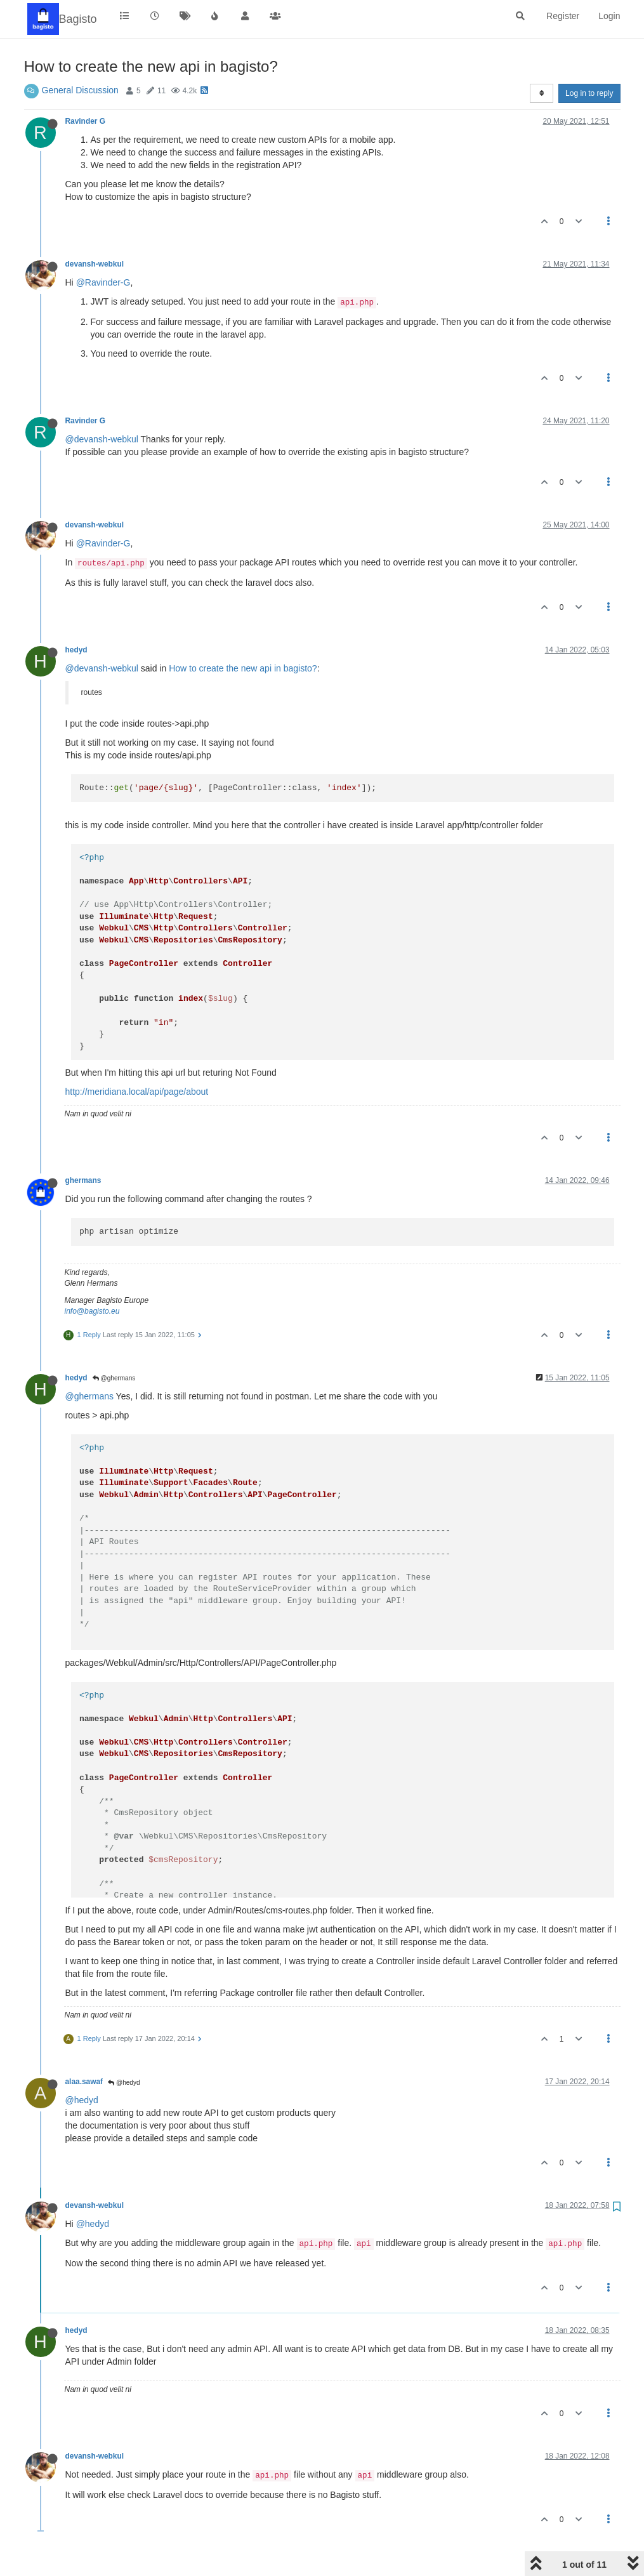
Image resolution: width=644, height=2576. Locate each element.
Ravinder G (85, 121)
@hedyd (124, 2082)
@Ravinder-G (103, 282)
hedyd (76, 649)
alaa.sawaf (84, 2081)
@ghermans (114, 1378)
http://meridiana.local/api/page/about (137, 1092)
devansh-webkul (94, 264)
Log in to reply (589, 93)
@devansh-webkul (101, 439)
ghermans (83, 1180)
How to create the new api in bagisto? (243, 668)
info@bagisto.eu (92, 1311)
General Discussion (80, 90)
